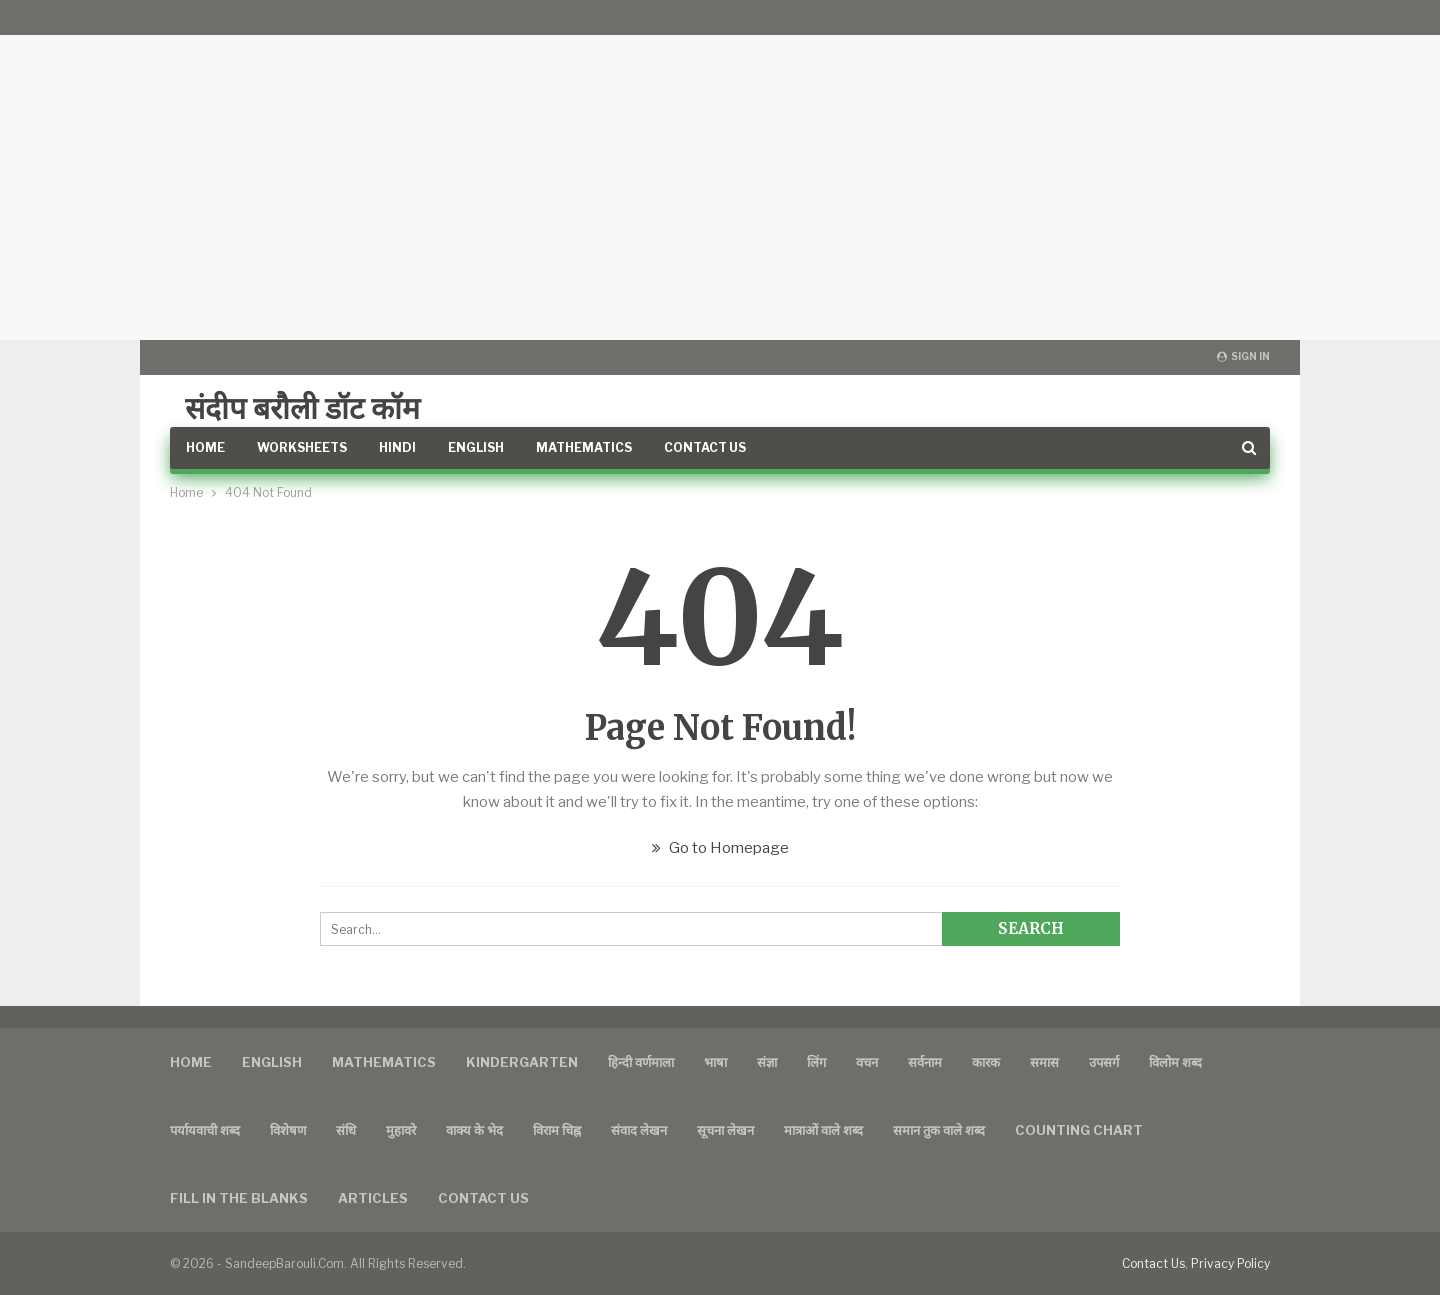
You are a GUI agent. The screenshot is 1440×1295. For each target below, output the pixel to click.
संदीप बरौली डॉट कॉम (302, 408)
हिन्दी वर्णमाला (641, 1062)
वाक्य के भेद (474, 1130)
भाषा (715, 1062)
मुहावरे (401, 1130)
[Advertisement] (720, 170)
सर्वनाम (925, 1062)
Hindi (397, 447)
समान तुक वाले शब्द (939, 1130)
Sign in (1243, 356)
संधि (346, 1130)
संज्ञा (767, 1062)
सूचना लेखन (725, 1130)
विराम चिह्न (557, 1130)
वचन (867, 1062)
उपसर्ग (1104, 1062)
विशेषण (288, 1130)
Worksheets (302, 447)
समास (1044, 1062)
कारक (986, 1062)
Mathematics (584, 447)
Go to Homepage (720, 848)
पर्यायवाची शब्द (205, 1130)
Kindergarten (522, 1062)
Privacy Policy (1230, 1263)
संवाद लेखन (639, 1130)
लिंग (816, 1062)
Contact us (483, 1198)
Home (205, 447)
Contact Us (705, 447)
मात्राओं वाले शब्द (823, 1130)
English (476, 447)
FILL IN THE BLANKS (239, 1198)
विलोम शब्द (1175, 1062)
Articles (373, 1198)
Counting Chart (1079, 1130)
